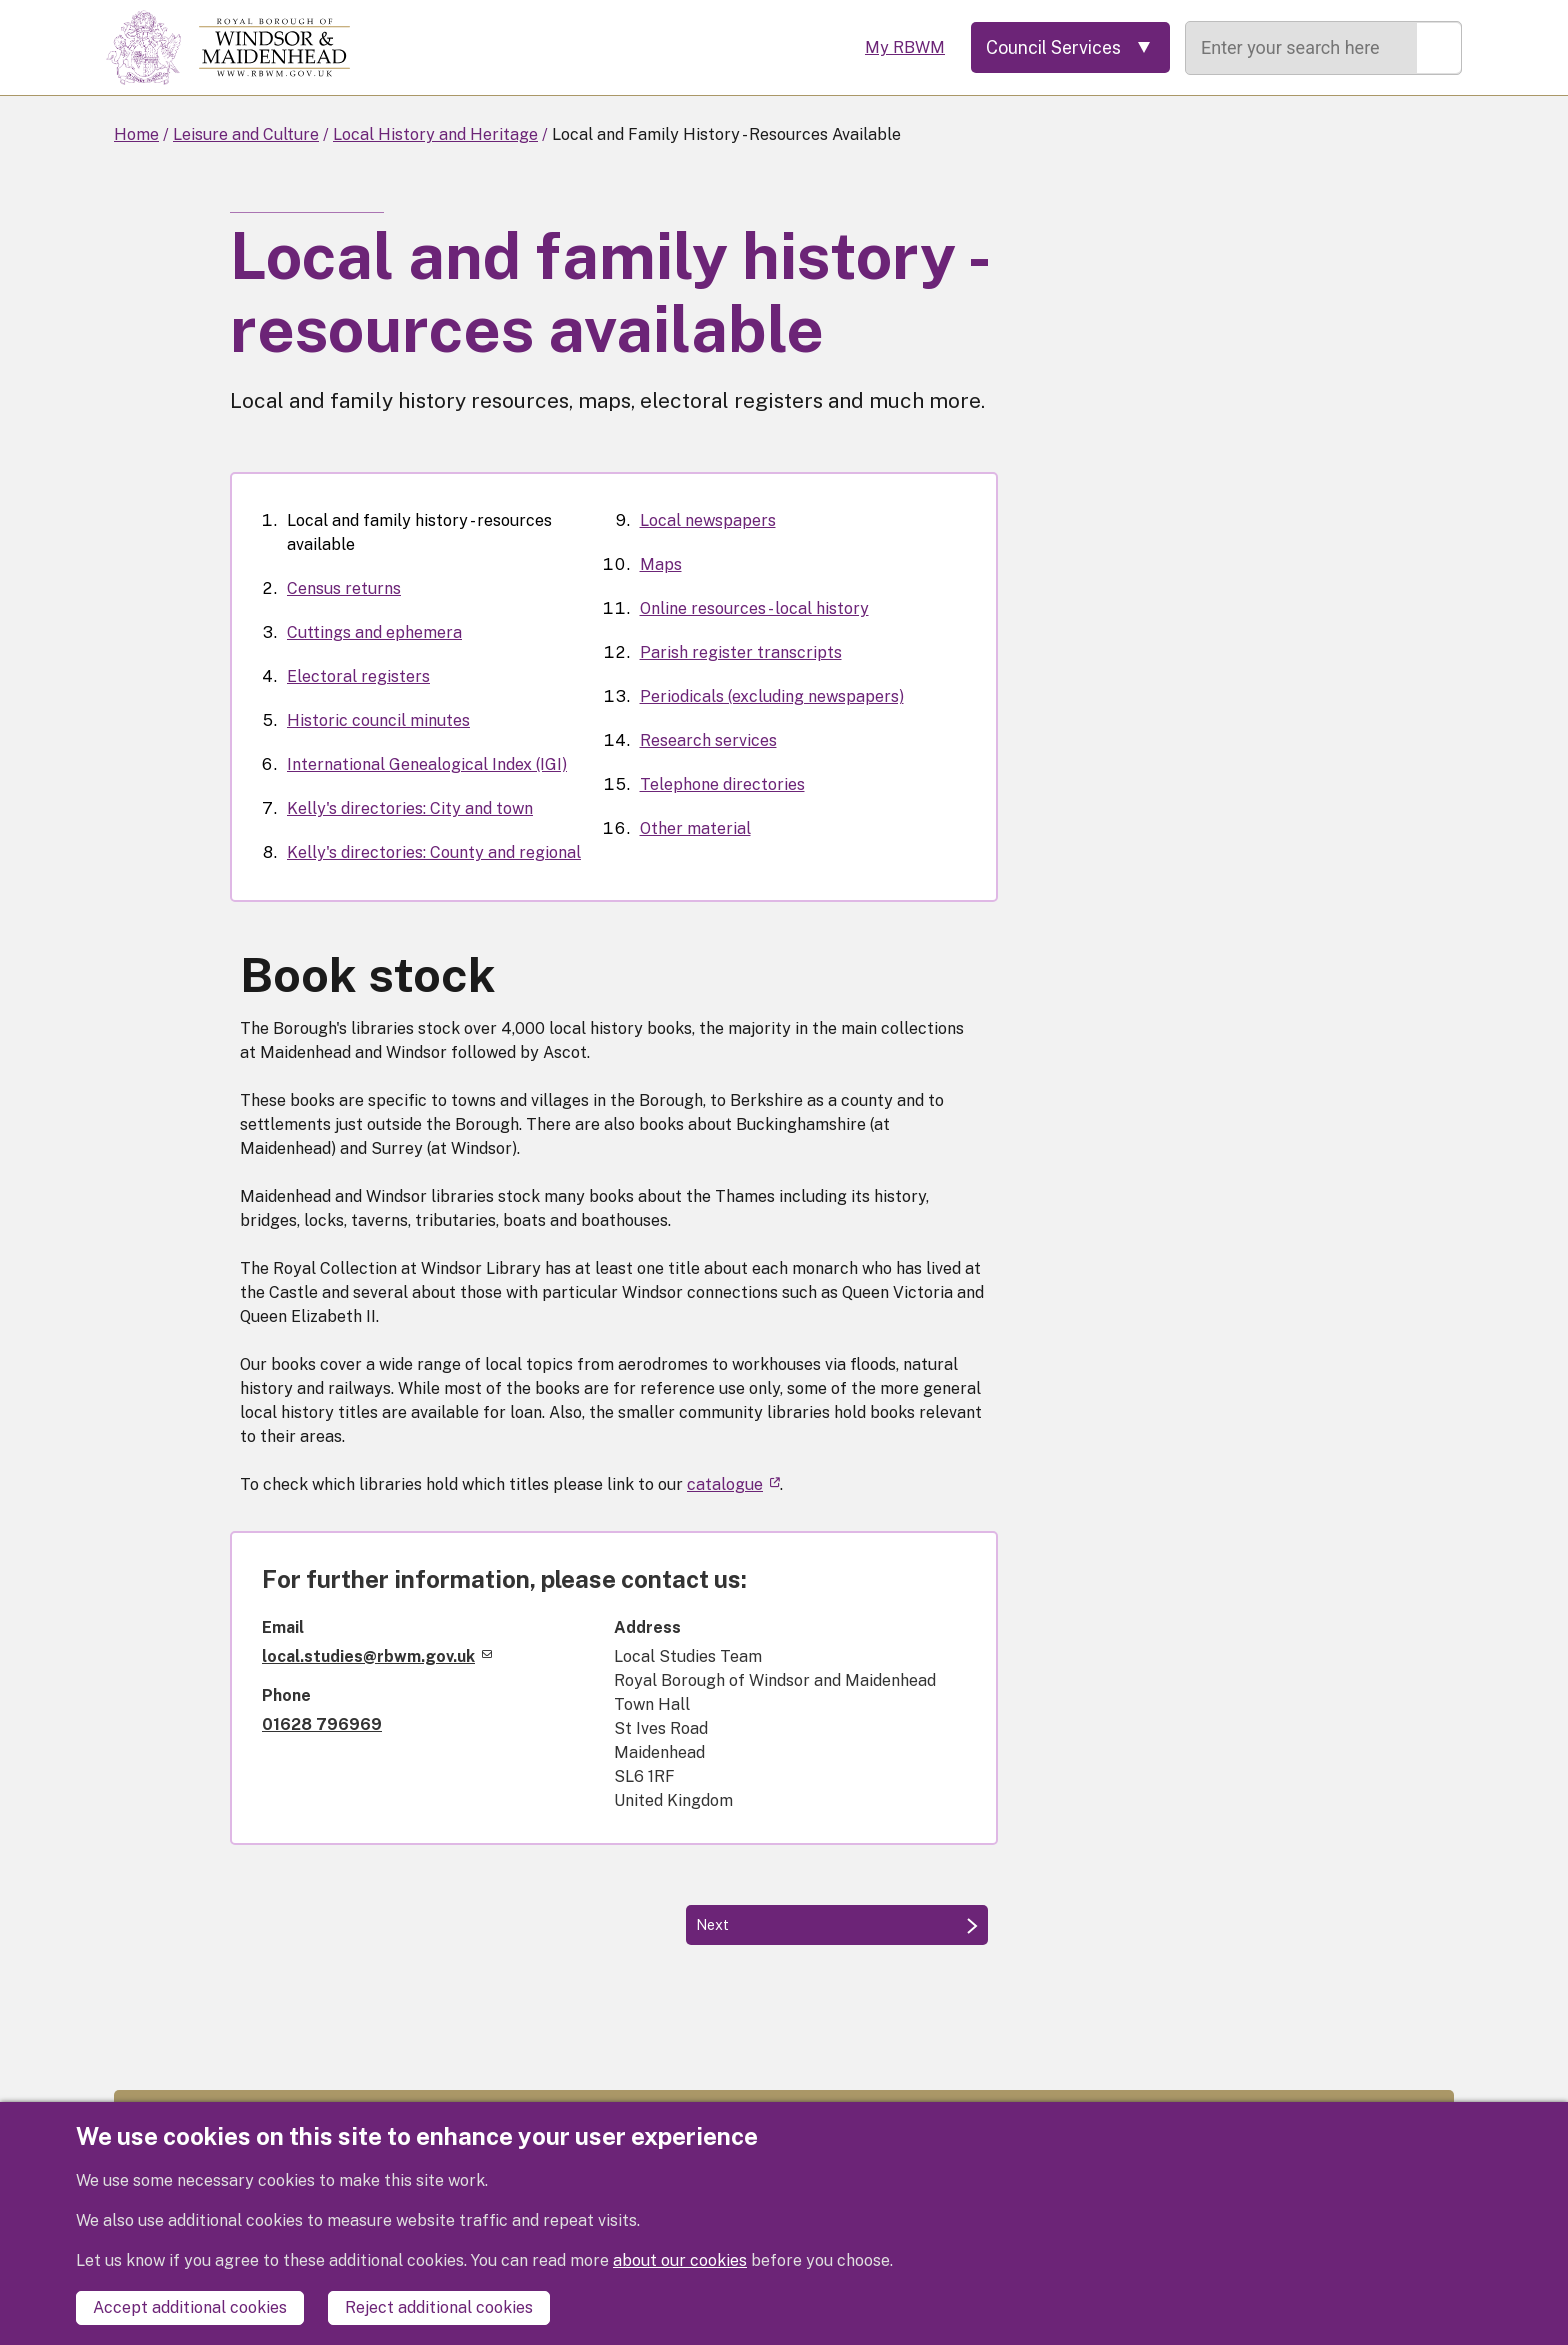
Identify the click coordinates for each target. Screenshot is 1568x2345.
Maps (661, 564)
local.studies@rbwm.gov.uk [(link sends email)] (377, 1656)
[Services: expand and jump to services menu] (1068, 48)
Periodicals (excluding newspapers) (772, 696)
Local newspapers (708, 520)
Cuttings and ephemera (374, 632)
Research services (708, 740)
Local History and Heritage (435, 134)
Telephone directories (722, 784)
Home (136, 134)
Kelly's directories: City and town (410, 808)
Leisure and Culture (246, 134)
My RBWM (901, 47)
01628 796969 (322, 1724)
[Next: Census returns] (837, 1925)
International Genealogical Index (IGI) (427, 764)
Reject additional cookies (439, 2307)
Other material (695, 828)
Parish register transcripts (741, 652)
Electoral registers (358, 676)
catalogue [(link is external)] (733, 1484)
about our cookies (680, 2260)
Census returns (344, 588)
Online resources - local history (754, 608)
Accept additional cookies (190, 2307)
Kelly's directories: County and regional (434, 852)
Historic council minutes (378, 720)
